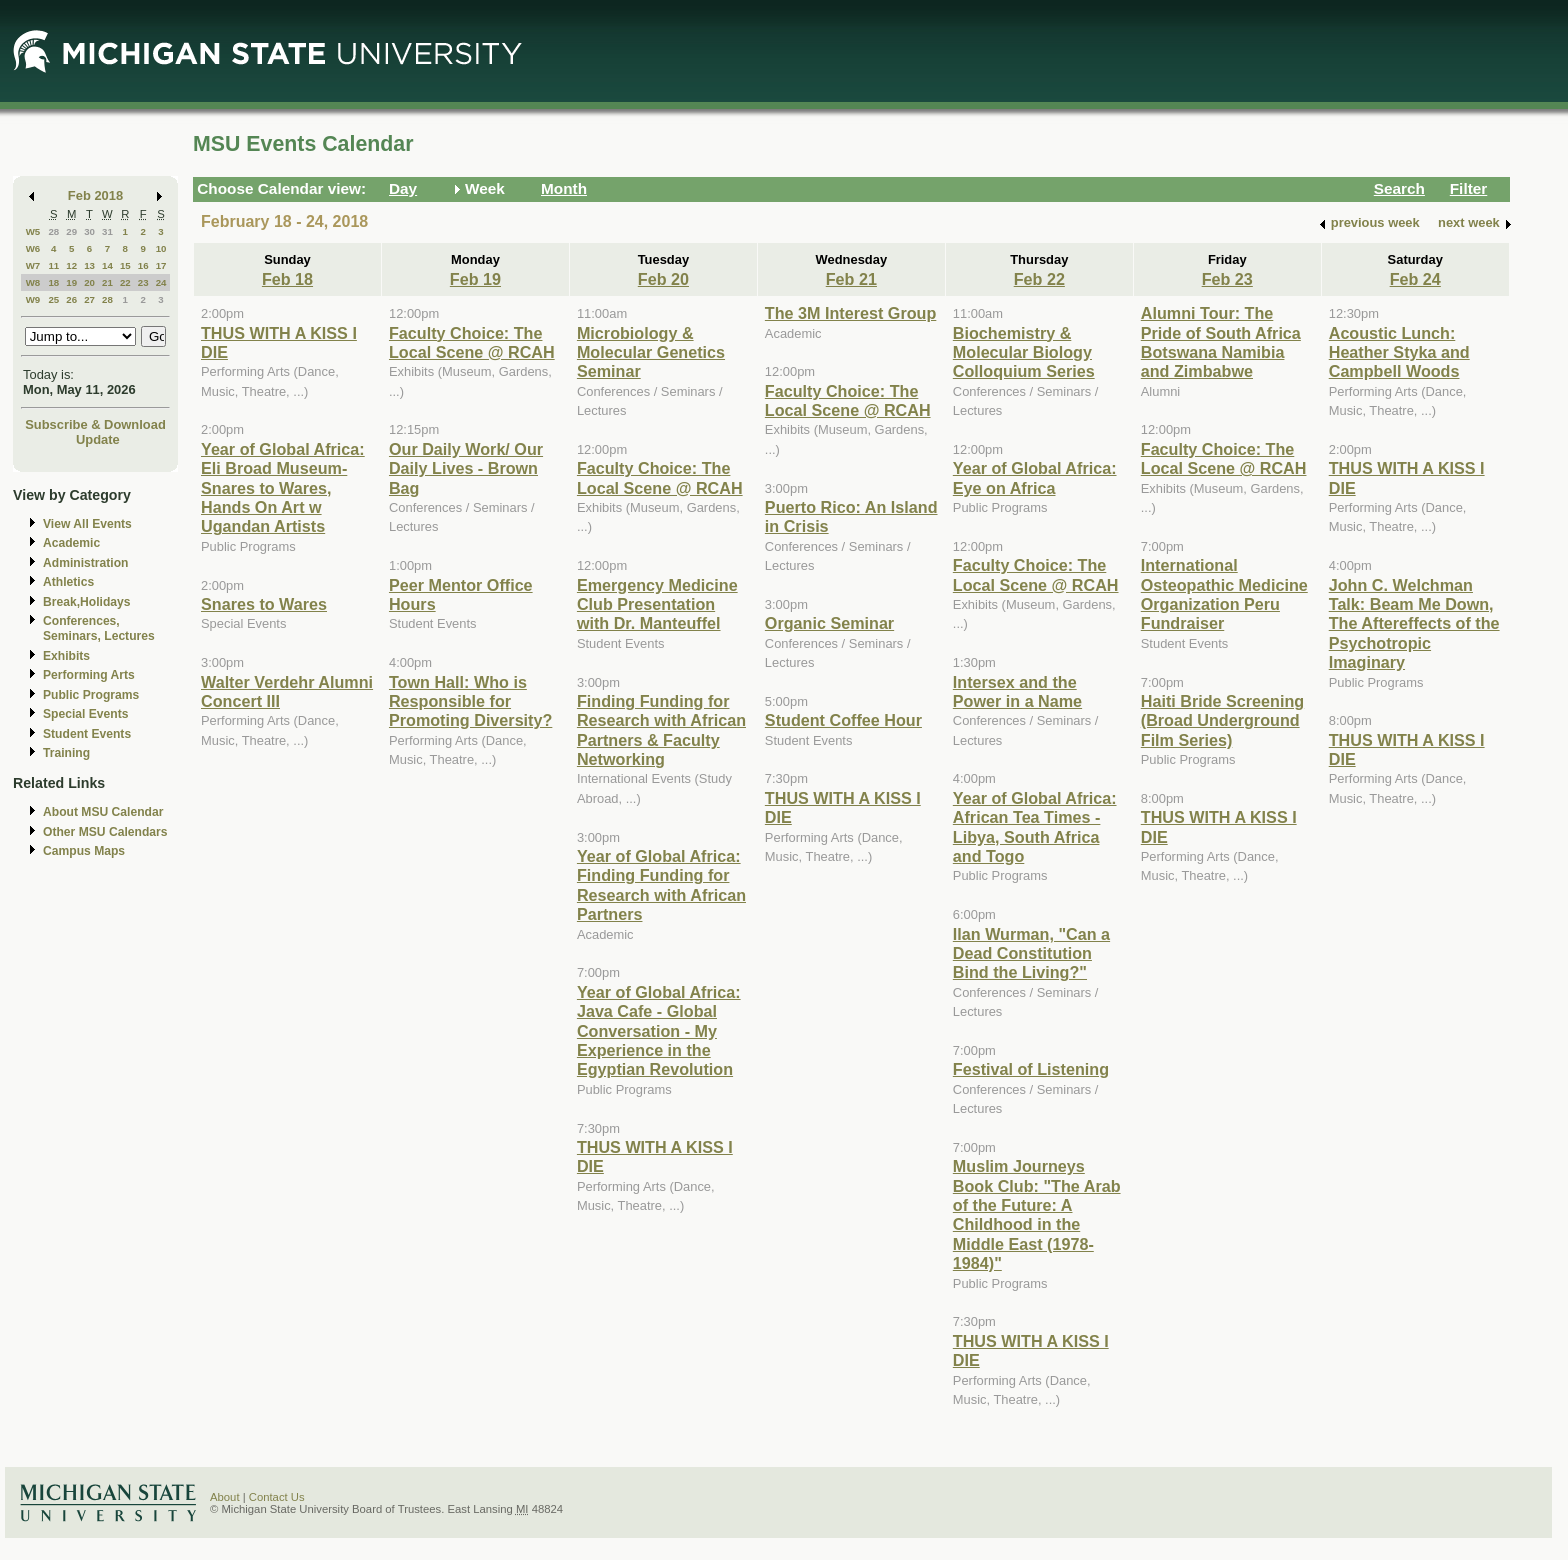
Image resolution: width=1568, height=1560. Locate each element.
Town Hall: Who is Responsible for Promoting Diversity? (470, 701)
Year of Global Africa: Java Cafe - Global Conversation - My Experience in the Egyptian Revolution (659, 1031)
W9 (33, 299)
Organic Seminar (829, 623)
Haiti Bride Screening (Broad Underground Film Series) (1222, 720)
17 (161, 265)
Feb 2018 (95, 195)
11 (53, 265)
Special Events (85, 714)
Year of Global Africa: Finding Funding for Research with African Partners (661, 885)
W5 (33, 231)
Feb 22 (1039, 279)
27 (89, 299)
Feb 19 (475, 279)
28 (53, 231)
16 (143, 265)
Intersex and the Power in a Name (1017, 691)
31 (107, 231)
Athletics (68, 582)
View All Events (87, 524)
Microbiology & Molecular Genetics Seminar (651, 352)
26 (71, 299)
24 (161, 282)
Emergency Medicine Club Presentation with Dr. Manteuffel (657, 604)
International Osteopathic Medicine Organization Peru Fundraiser (1224, 594)
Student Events (87, 734)
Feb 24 (1415, 279)
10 (161, 248)
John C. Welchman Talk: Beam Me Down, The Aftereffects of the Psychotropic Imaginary (1414, 624)
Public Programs (91, 695)
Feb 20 (663, 279)
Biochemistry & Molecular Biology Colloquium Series (1024, 352)
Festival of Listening (1031, 1069)
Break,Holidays (87, 602)
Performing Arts (89, 675)
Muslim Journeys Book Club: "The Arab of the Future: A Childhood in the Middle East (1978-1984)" (1037, 1214)
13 (89, 265)
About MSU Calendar (103, 812)
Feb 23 (1227, 279)
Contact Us (277, 1497)
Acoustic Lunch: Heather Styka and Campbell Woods (1399, 352)
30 (89, 231)
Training (66, 753)
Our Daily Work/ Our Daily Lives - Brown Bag (466, 468)
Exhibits (66, 656)
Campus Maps (84, 851)
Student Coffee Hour (843, 720)
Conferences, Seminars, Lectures (99, 628)
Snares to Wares (264, 604)
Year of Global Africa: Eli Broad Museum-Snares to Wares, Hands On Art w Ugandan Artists (283, 488)
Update (98, 439)
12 (71, 265)
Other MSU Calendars (105, 832)
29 (71, 231)
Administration (85, 563)
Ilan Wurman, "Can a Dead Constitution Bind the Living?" (1031, 953)
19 (71, 282)
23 (143, 282)
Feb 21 (851, 279)
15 (125, 265)
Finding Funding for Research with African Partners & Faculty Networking (661, 730)
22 (125, 282)
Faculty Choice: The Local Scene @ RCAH (472, 342)
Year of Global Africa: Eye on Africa (1035, 477)
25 (53, 299)
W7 (33, 265)
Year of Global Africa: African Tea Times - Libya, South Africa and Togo (1035, 827)
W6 (33, 248)
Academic (71, 543)
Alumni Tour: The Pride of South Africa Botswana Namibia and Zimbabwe (1221, 342)
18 (53, 282)
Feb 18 (287, 279)
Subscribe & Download (95, 424)
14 (107, 265)
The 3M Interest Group (850, 313)
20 (89, 282)
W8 (33, 282)
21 (107, 282)
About (225, 1497)
